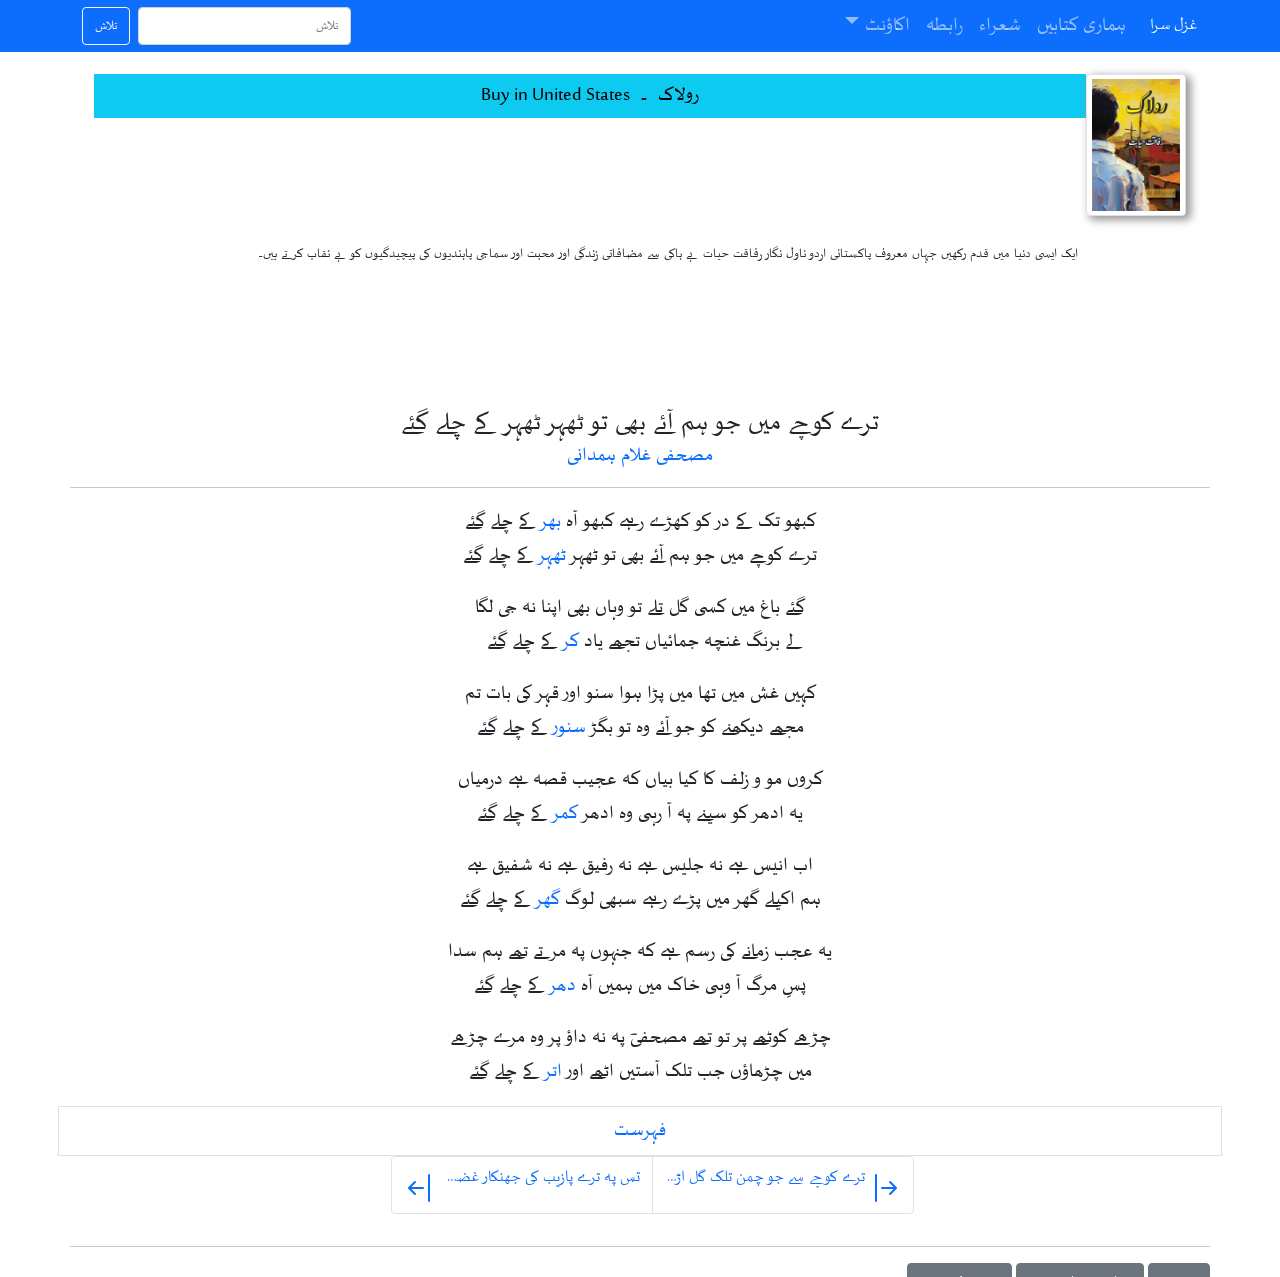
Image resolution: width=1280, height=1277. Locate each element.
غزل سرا (1174, 25)
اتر (553, 1072)
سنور (569, 728)
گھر (548, 900)
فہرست (640, 1131)
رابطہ (944, 26)
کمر (565, 814)
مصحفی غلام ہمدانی (640, 456)
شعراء (1000, 26)
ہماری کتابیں (1081, 26)
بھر (551, 522)
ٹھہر (552, 556)
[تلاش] (244, 26)
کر (571, 642)
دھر (563, 986)
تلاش (106, 26)
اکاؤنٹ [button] (887, 26)
